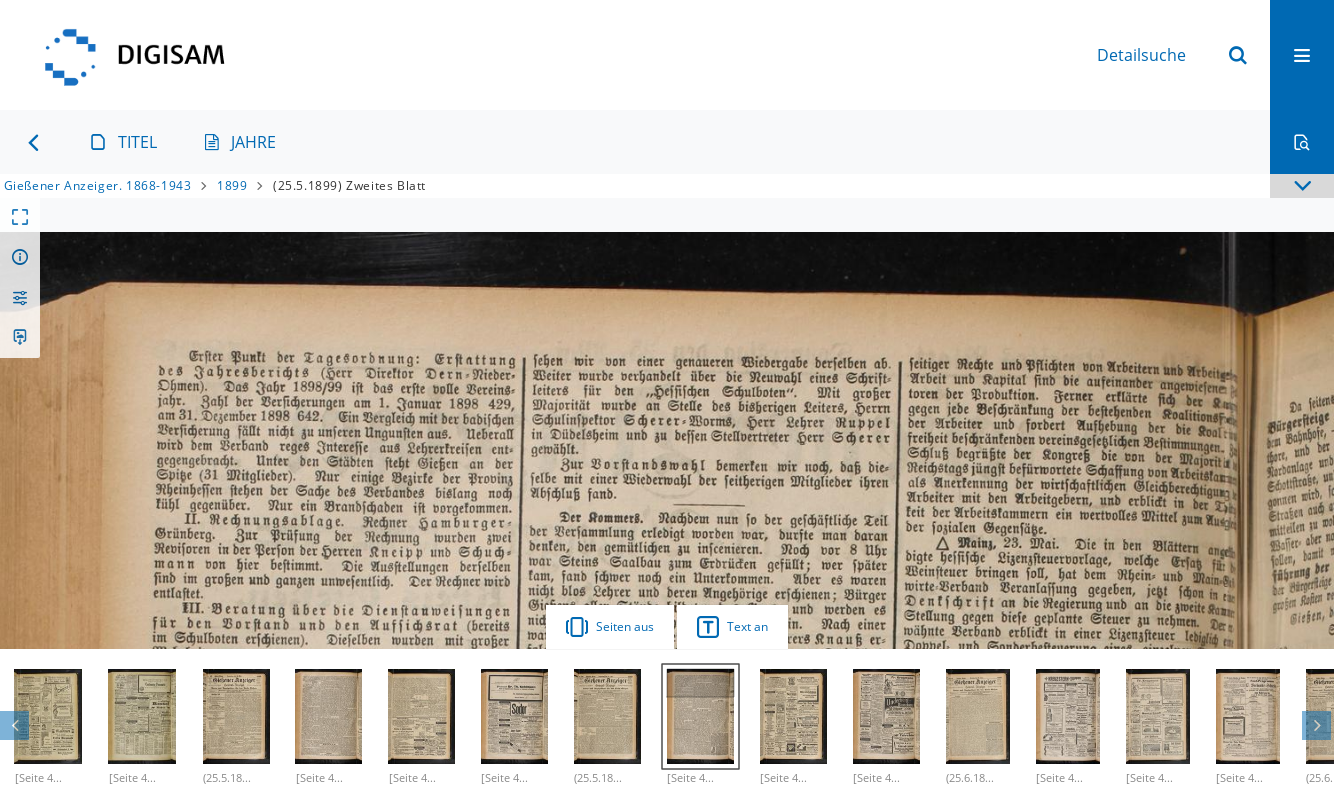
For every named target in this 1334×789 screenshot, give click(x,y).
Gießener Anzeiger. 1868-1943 (98, 185)
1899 (232, 185)
